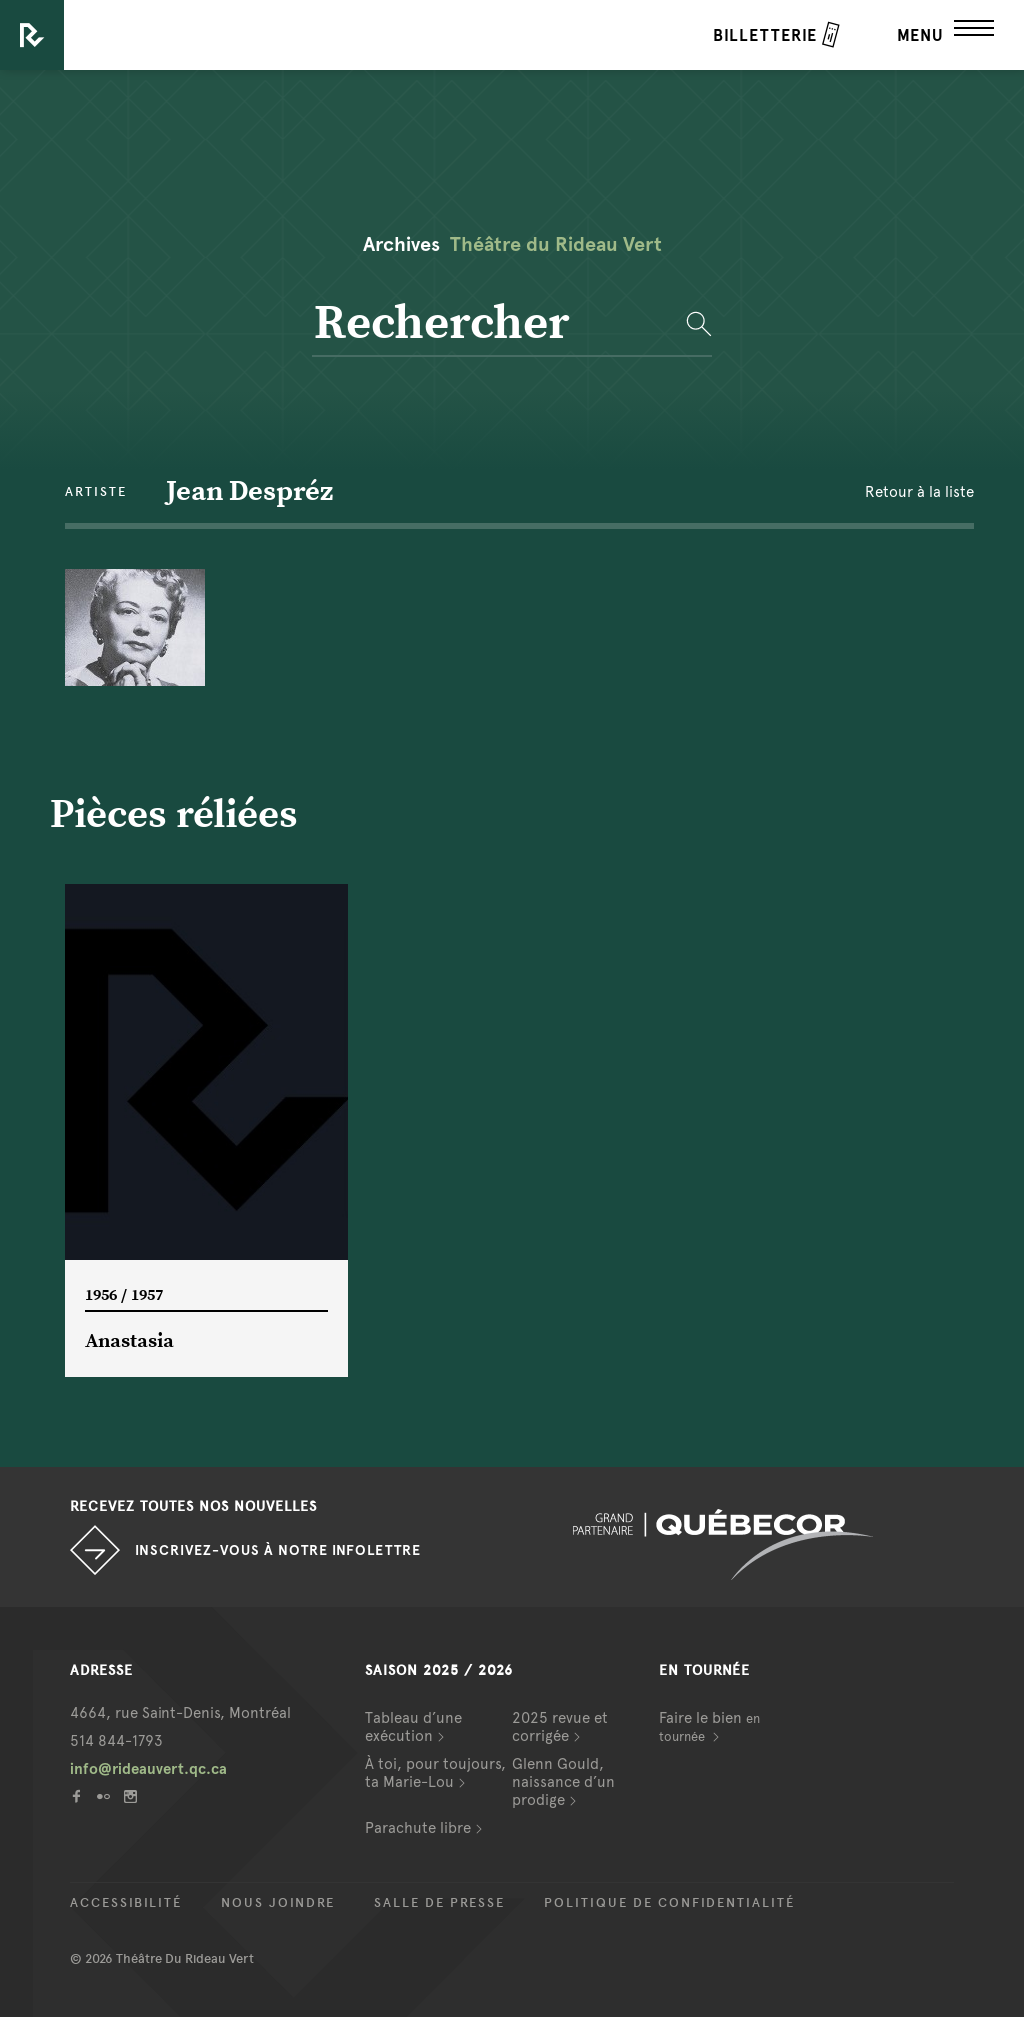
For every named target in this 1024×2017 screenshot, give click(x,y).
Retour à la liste (919, 492)
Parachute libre (418, 1828)
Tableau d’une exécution (413, 1727)
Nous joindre (278, 1903)
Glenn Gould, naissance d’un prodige (563, 1782)
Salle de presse (439, 1903)
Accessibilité (126, 1903)
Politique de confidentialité (669, 1903)
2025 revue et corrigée (560, 1727)
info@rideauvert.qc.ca (148, 1769)
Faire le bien (709, 1726)
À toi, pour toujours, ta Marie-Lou (435, 1773)
